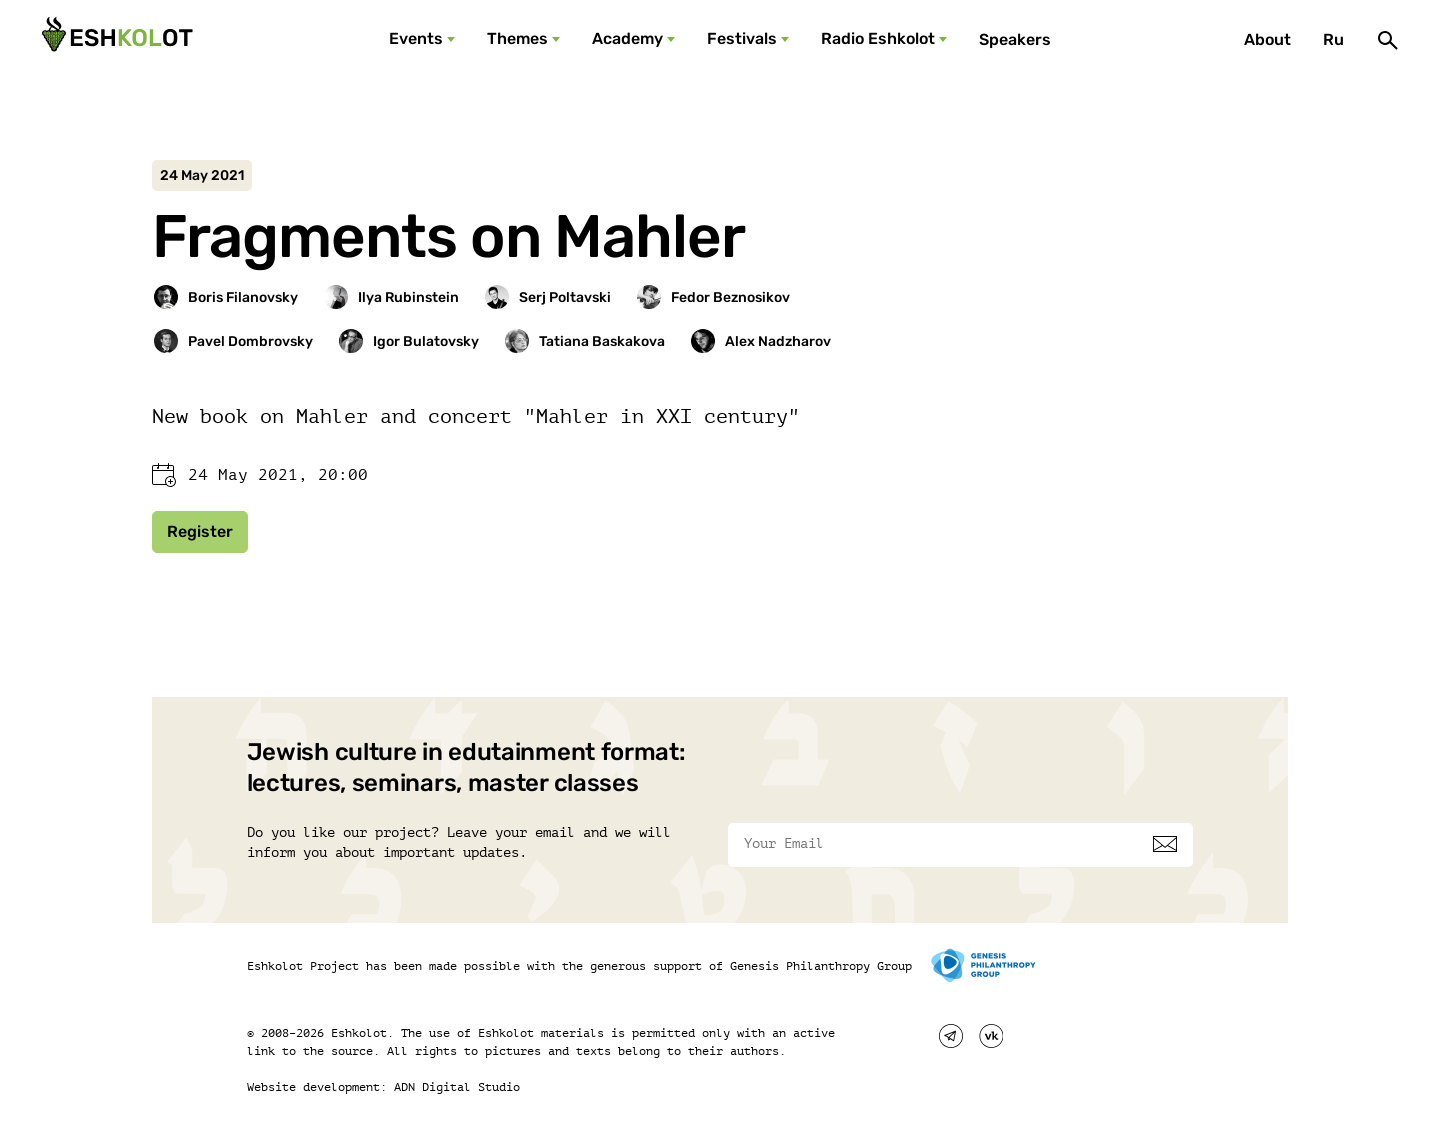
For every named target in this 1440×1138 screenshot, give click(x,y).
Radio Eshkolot (878, 38)
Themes (517, 38)
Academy (627, 38)
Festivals (742, 38)
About (1267, 39)
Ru (1333, 39)
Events (416, 38)
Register (200, 531)
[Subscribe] (1165, 844)
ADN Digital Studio (457, 1087)
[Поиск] (1388, 40)
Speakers (1015, 39)
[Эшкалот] (115, 40)
